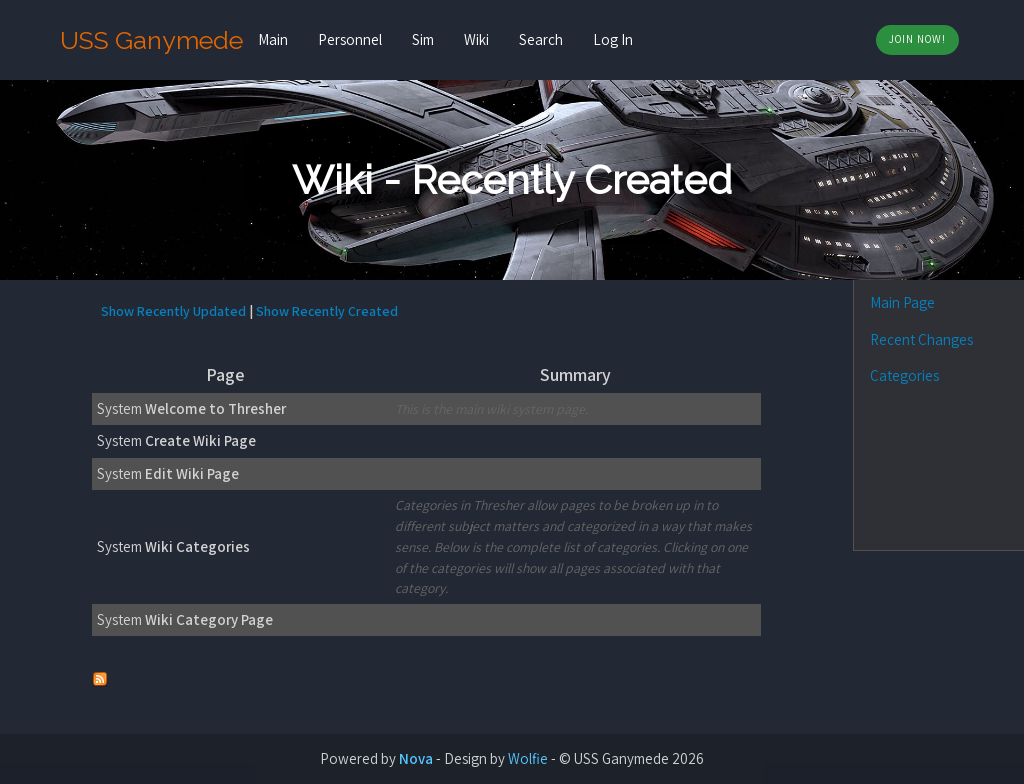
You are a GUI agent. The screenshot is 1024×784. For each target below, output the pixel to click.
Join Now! (917, 39)
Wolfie (528, 758)
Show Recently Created (327, 311)
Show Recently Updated (173, 311)
